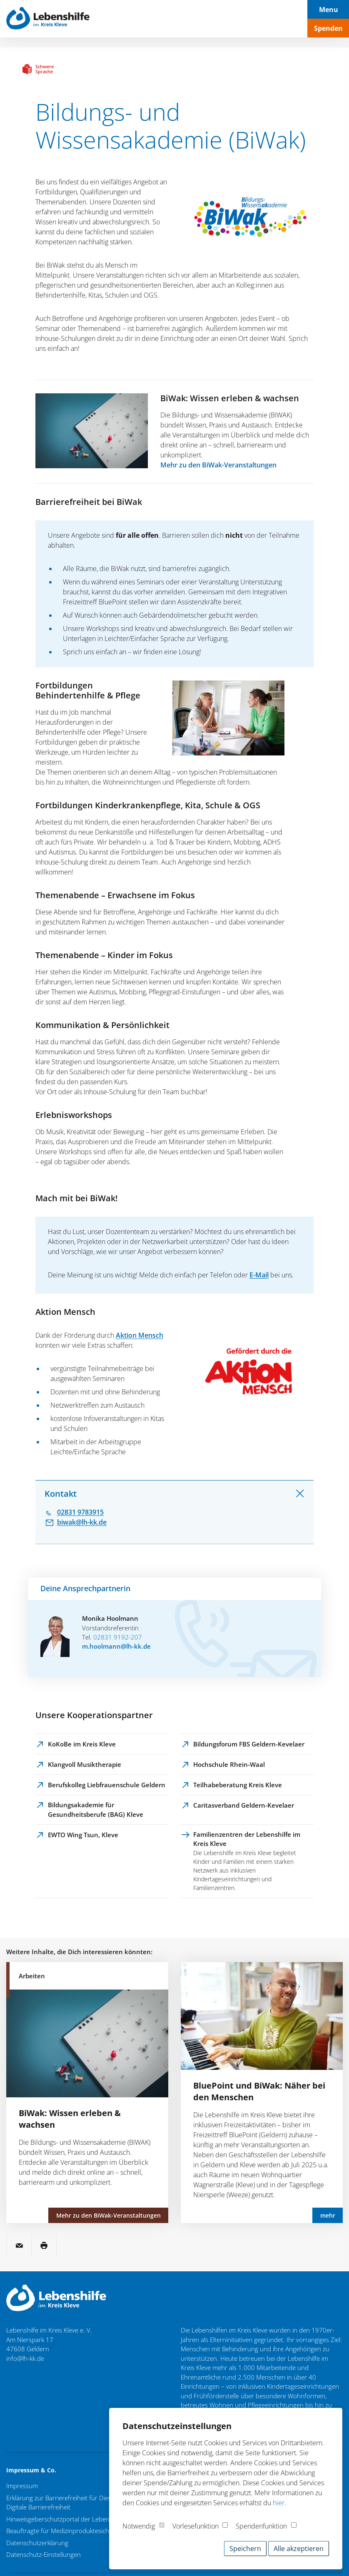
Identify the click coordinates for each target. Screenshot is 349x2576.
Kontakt (61, 1493)
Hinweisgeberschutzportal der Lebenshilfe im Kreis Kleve (85, 2519)
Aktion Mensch (139, 1335)
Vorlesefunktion (195, 2526)
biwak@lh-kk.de (82, 1522)
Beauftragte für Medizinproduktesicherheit (65, 2530)
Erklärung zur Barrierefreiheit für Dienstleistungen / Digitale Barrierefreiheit (78, 2502)
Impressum (22, 2486)
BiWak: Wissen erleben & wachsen (229, 398)
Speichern (245, 2548)
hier (278, 2502)
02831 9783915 (80, 1512)
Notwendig (138, 2526)
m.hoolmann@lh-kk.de (116, 1646)
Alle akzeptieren (299, 2548)
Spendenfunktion (261, 2526)
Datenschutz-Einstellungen (43, 2554)
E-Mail (259, 1274)
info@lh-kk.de (25, 2358)
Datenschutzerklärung (37, 2543)
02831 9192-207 (117, 1637)
